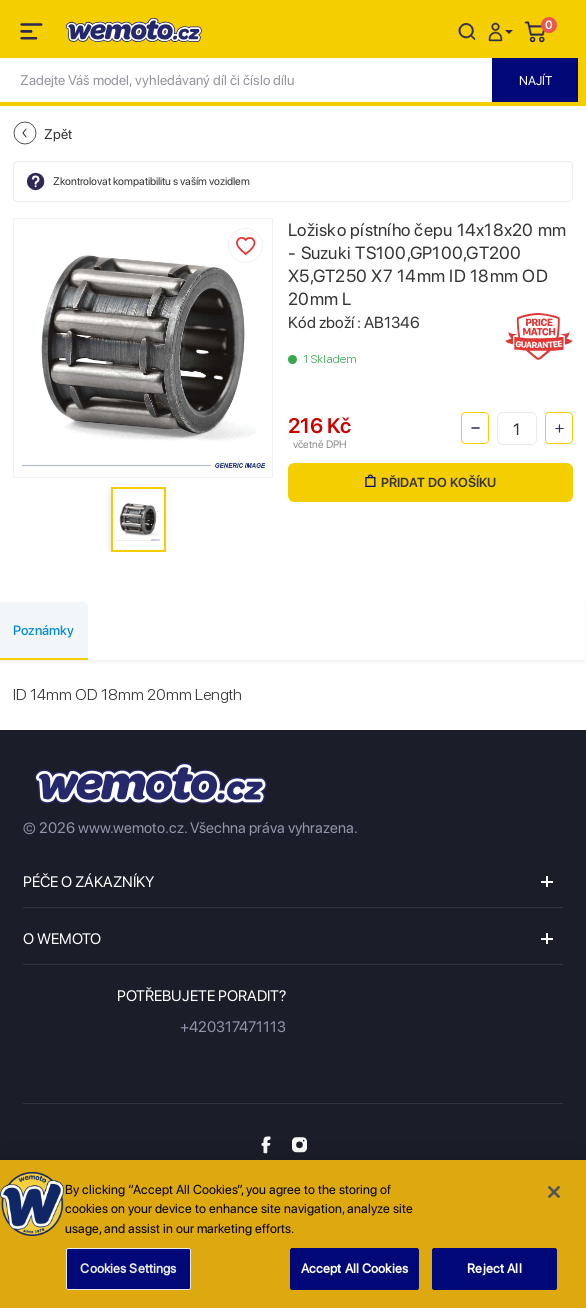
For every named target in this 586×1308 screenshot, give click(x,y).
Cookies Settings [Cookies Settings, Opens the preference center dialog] (128, 1275)
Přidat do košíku (430, 482)
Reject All (494, 1275)
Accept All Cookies (354, 1275)
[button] (503, 30)
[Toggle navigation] (33, 35)
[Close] (554, 1198)
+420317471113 (233, 1027)
